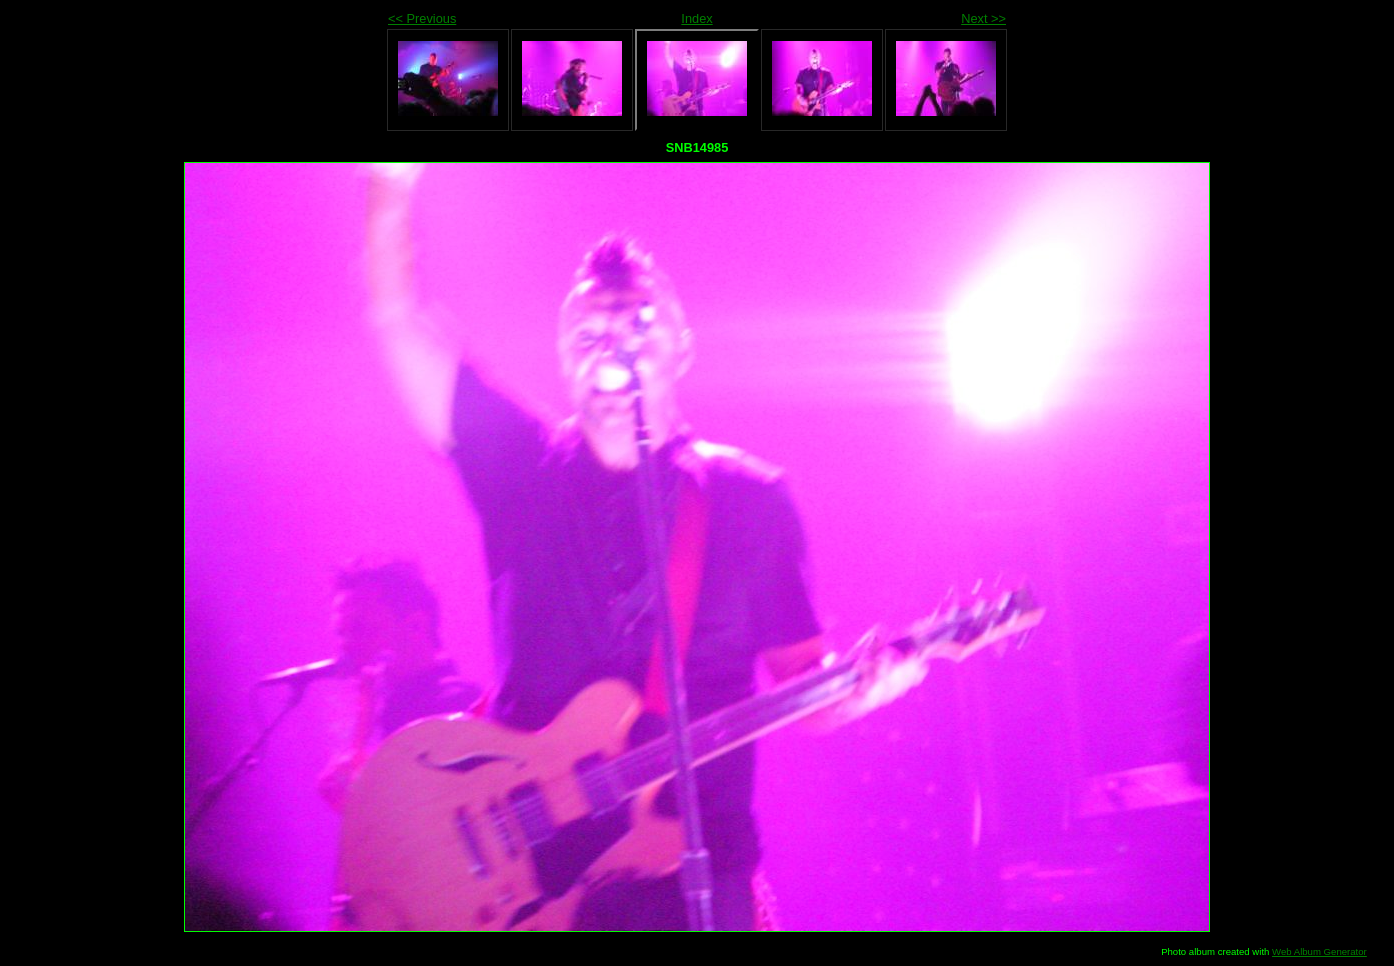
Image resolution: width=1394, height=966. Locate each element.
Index (696, 18)
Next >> (983, 18)
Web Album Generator (1319, 951)
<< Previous (422, 18)
